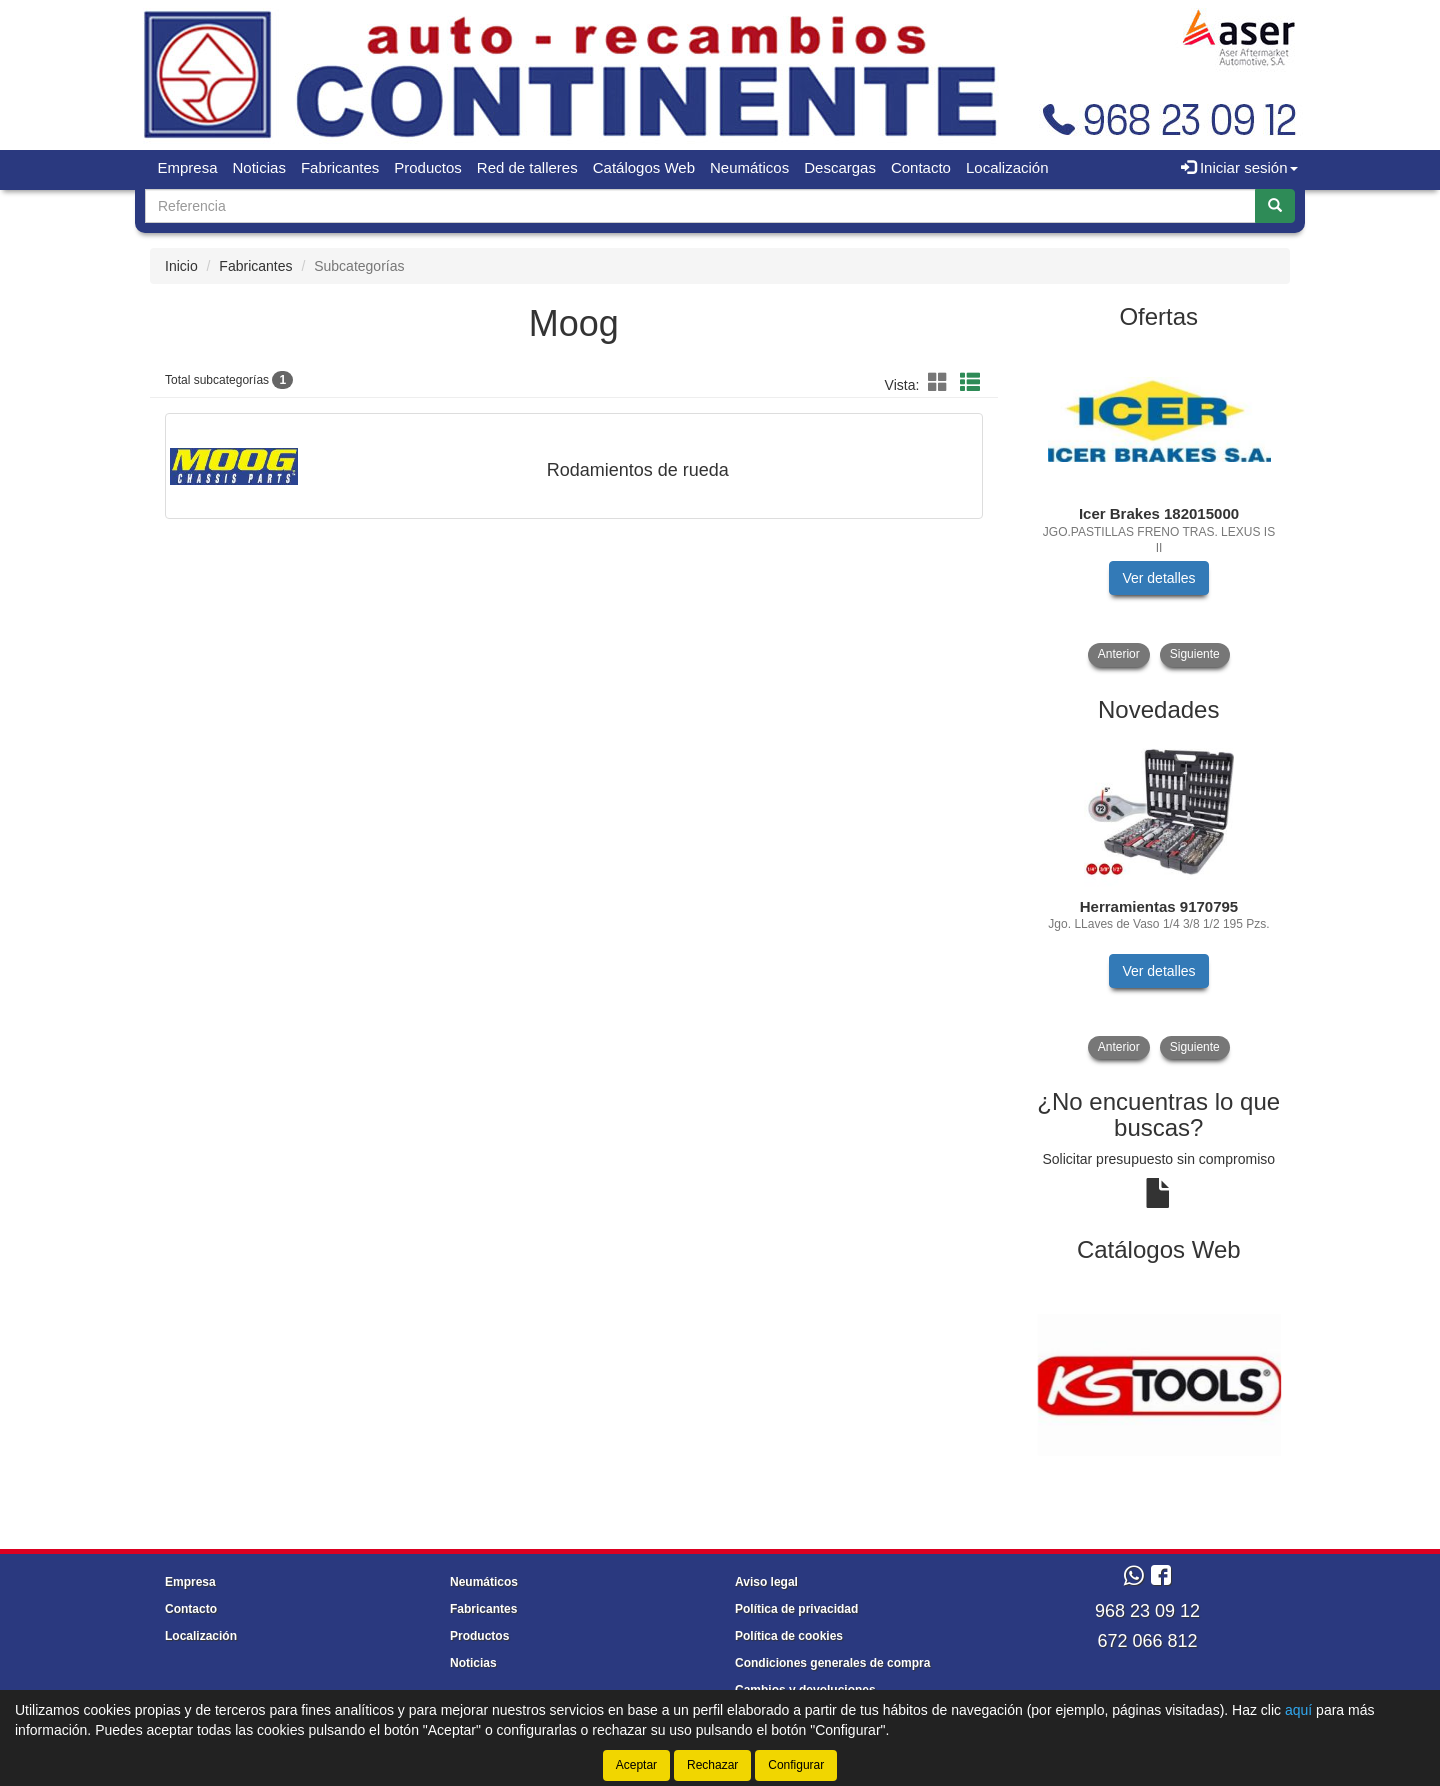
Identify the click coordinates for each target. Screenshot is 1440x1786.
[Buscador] (700, 206)
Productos (428, 167)
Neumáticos (749, 167)
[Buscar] (1275, 206)
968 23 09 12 (1147, 1611)
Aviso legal (766, 1582)
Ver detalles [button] (1158, 578)
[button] (941, 383)
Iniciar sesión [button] (1239, 167)
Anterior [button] (1119, 654)
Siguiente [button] (1195, 654)
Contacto (921, 167)
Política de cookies (789, 1636)
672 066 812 (1147, 1641)
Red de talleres (527, 167)
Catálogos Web (644, 167)
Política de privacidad (796, 1609)
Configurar (796, 1765)
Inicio (181, 266)
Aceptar (636, 1765)
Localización (1007, 167)
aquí (1298, 1710)
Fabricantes (340, 167)
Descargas (840, 167)
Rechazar (712, 1765)
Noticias (259, 167)
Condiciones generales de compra (832, 1663)
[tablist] (1159, 505)
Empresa (188, 167)
